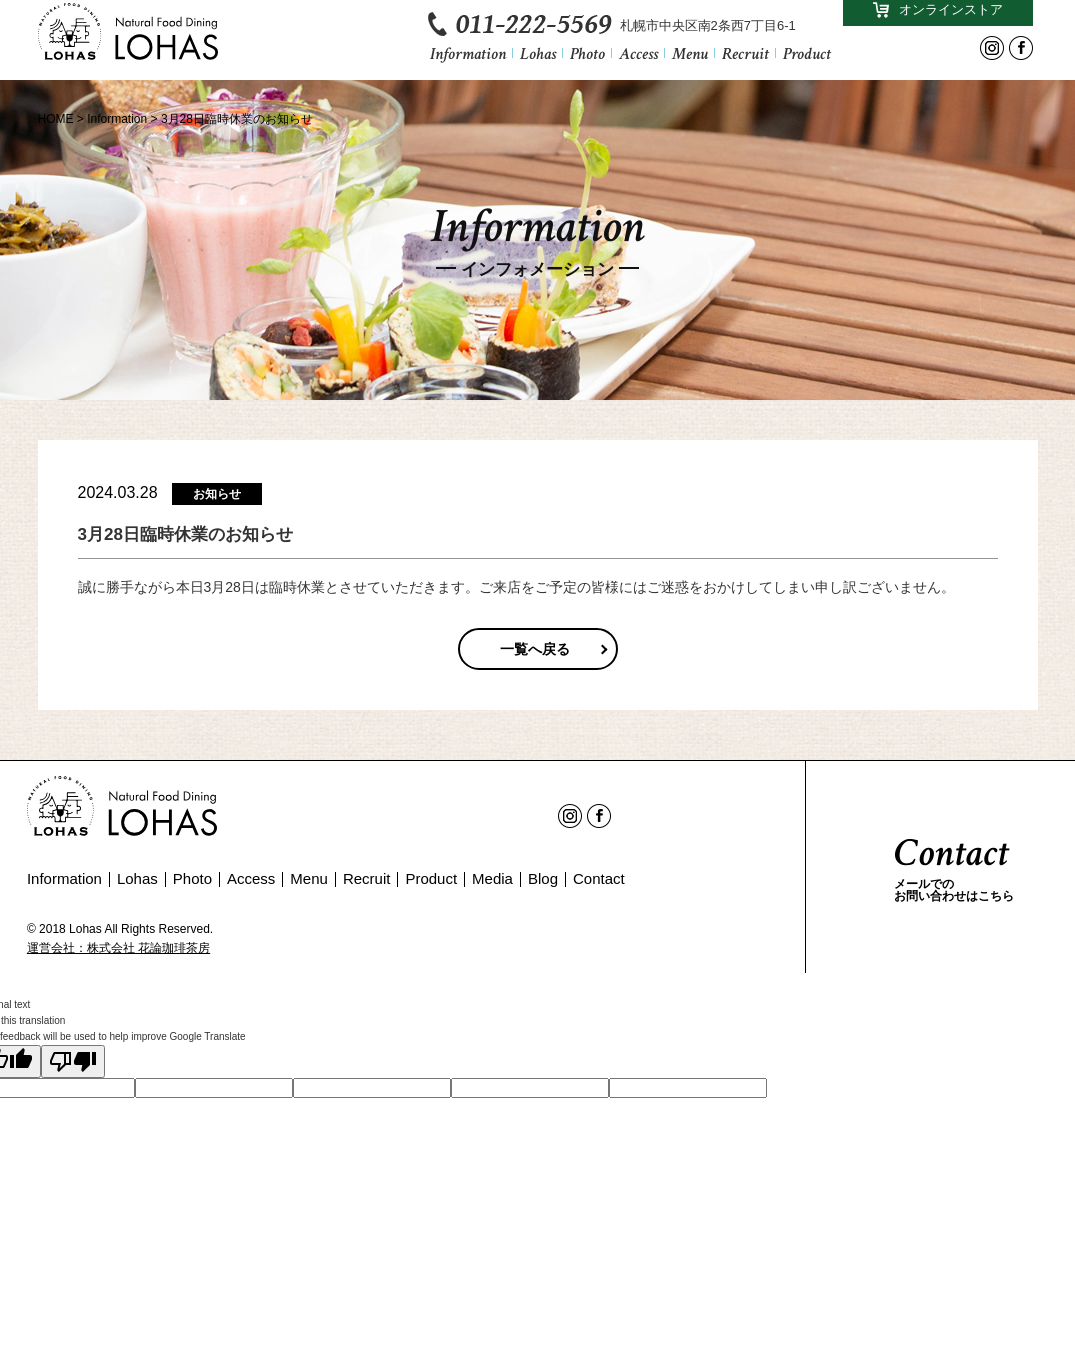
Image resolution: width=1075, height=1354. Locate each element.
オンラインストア (938, 15)
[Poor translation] (73, 1061)
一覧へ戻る (535, 649)
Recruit (745, 60)
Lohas (538, 60)
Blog (543, 878)
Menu (690, 60)
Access (638, 60)
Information (468, 60)
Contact (599, 878)
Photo (587, 60)
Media (492, 878)
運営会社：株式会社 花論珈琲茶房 (118, 948)
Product (807, 60)
